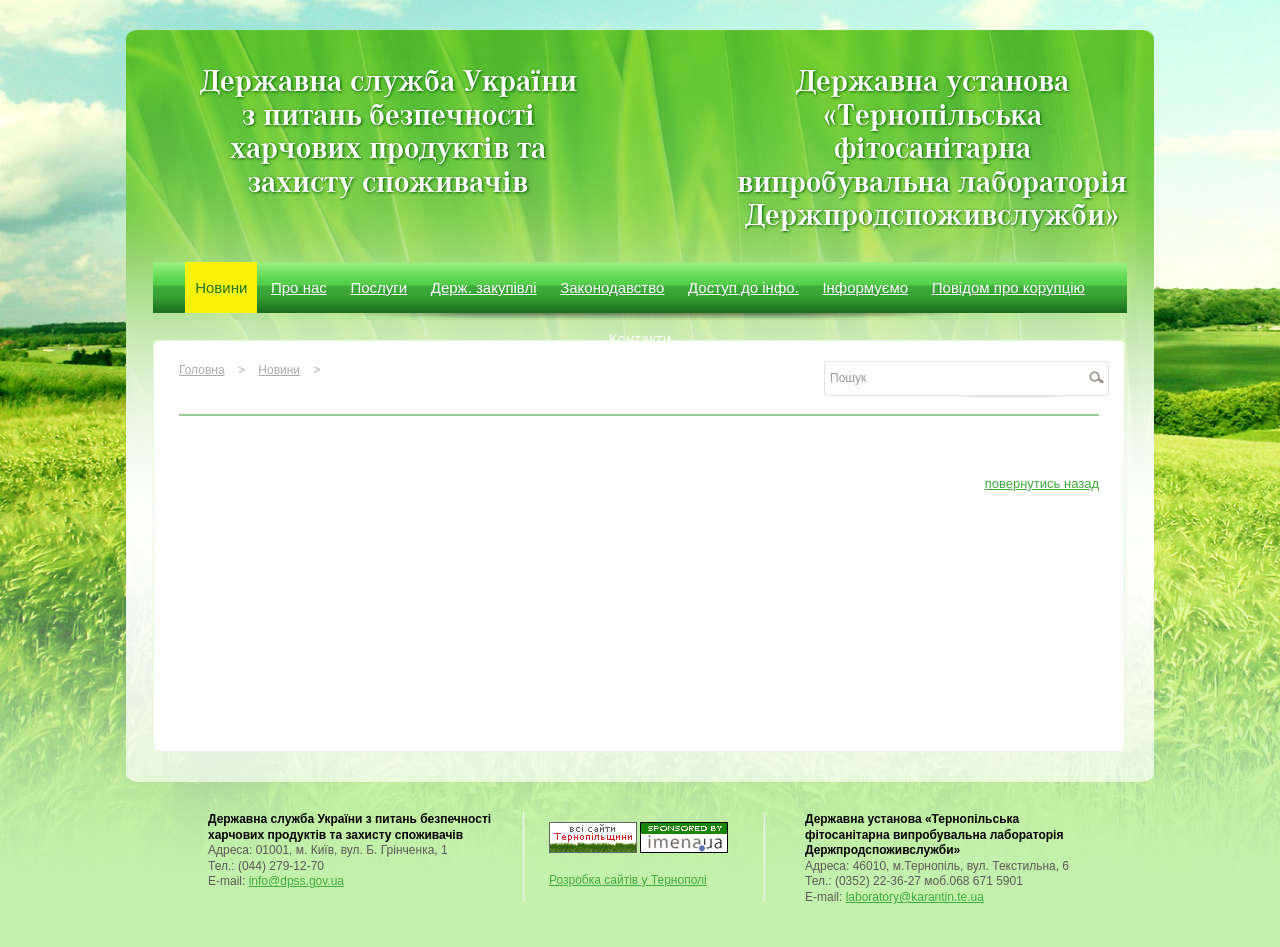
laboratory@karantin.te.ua (915, 897)
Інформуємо (865, 287)
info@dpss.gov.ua (296, 881)
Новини (221, 287)
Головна (202, 370)
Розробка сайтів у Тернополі (628, 880)
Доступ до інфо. (743, 287)
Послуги (378, 287)
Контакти (640, 338)
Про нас (299, 287)
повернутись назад (1042, 483)
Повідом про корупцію (1008, 287)
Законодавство (612, 287)
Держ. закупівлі (484, 287)
